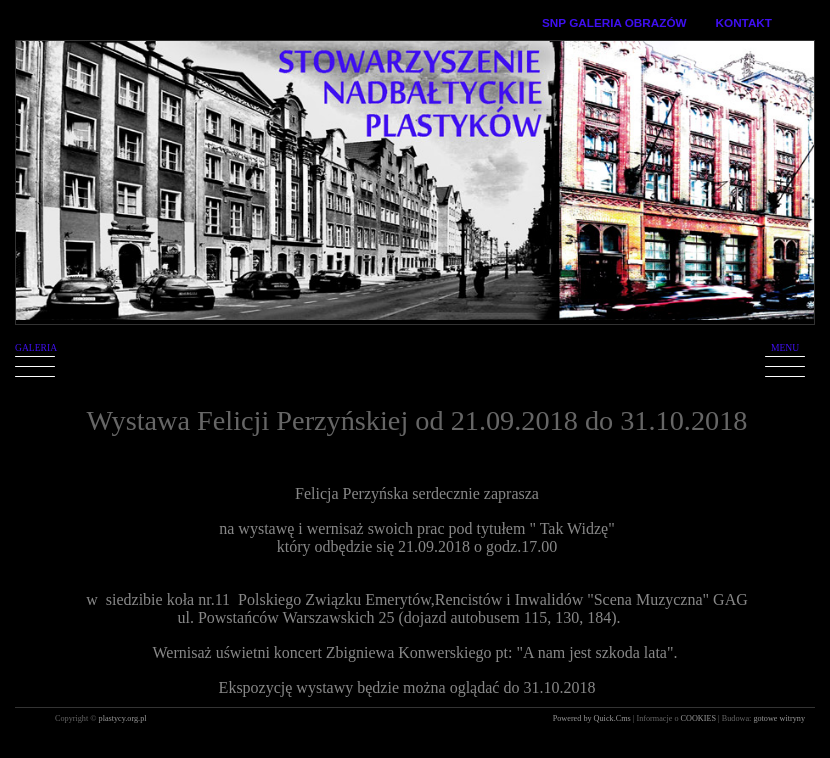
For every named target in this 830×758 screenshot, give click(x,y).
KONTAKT (744, 22)
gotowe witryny (779, 718)
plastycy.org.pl (123, 718)
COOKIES (700, 718)
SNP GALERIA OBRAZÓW (614, 22)
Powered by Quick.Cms (593, 718)
